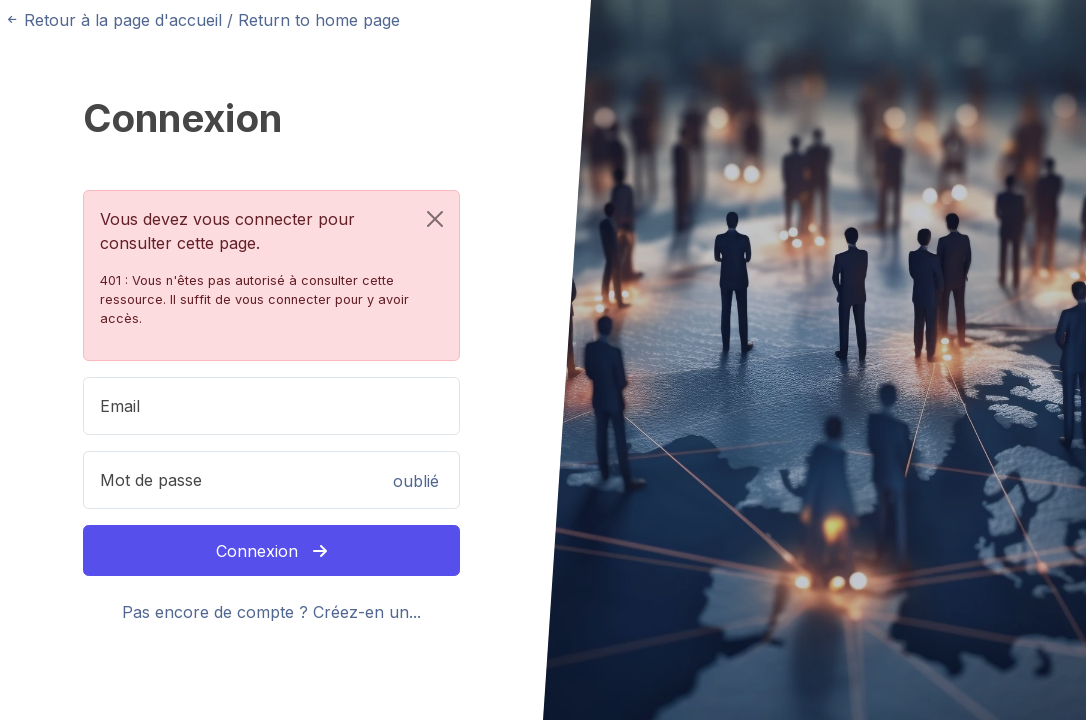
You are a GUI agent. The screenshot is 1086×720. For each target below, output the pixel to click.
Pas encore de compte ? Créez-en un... (271, 612)
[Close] (435, 219)
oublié (416, 481)
